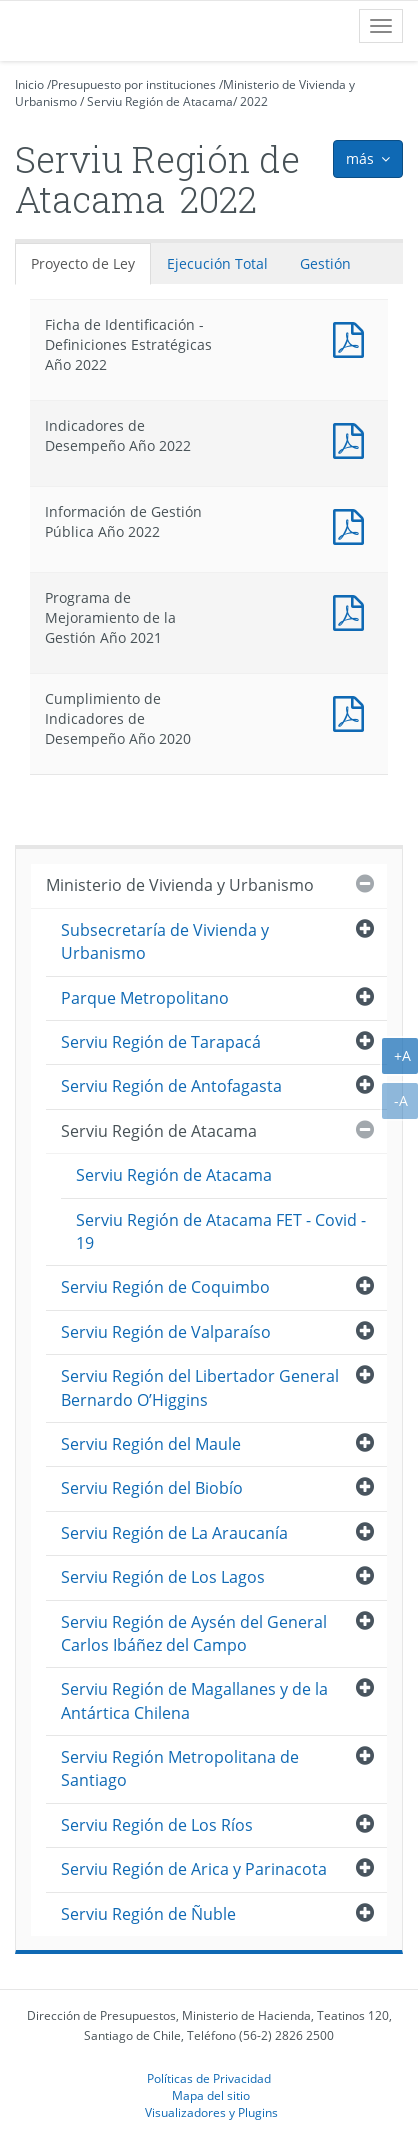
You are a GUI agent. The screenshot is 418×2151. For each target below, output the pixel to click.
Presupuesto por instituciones (133, 84)
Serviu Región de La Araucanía (174, 1533)
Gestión (325, 263)
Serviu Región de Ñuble (148, 1914)
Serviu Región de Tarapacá (161, 1042)
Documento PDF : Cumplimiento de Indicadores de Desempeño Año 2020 (353, 711)
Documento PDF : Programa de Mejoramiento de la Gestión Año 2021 (353, 610)
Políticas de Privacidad (209, 2078)
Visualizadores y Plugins (211, 2112)
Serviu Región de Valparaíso (166, 1332)
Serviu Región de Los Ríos (157, 1825)
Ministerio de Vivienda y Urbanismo (180, 885)
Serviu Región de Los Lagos (163, 1577)
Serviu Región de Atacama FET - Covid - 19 (221, 1231)
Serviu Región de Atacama (160, 101)
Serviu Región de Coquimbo (165, 1287)
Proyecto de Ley (83, 263)
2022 (254, 101)
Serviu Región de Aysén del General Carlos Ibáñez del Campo (194, 1633)
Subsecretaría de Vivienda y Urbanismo (165, 941)
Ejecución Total (217, 263)
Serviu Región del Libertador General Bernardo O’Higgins (200, 1387)
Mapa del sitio (211, 2095)
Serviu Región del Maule (151, 1444)
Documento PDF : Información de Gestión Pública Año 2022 (353, 524)
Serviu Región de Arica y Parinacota (194, 1869)
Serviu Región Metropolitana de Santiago (180, 1768)
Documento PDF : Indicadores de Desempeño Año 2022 (353, 438)
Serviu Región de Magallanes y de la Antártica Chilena (194, 1700)
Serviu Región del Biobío (152, 1488)
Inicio (29, 84)
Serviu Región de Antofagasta (171, 1086)
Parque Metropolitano (145, 998)
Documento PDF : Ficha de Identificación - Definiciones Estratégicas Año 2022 (353, 337)
